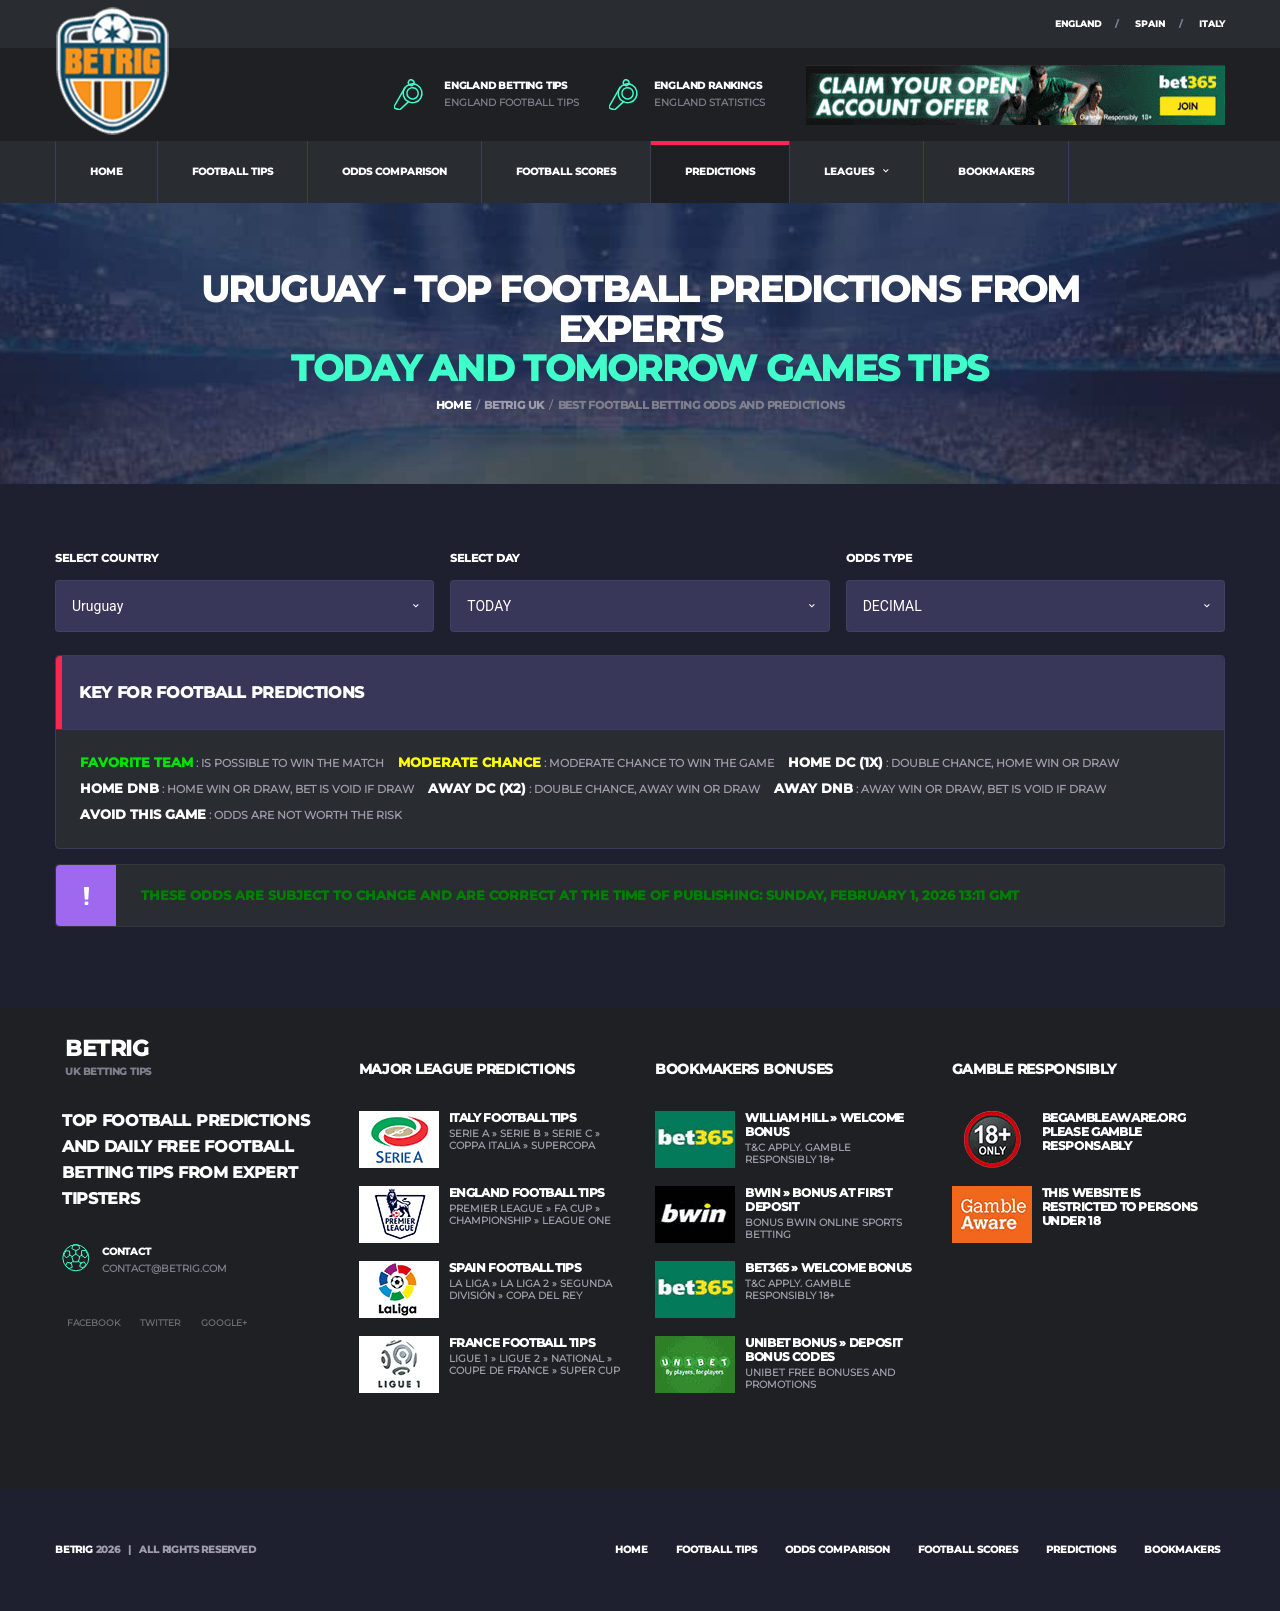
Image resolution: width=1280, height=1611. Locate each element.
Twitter (160, 1322)
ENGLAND (1078, 23)
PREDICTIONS (720, 171)
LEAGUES (849, 171)
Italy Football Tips (513, 1117)
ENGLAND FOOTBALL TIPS (511, 103)
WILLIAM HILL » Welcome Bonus (824, 1124)
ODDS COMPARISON (394, 171)
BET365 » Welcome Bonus (828, 1267)
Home (631, 1549)
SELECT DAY (484, 558)
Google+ (224, 1322)
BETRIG (74, 1549)
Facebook (93, 1322)
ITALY (1212, 23)
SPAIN (1150, 23)
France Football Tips (522, 1342)
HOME (106, 171)
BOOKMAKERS (996, 171)
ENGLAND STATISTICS (709, 103)
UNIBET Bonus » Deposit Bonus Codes (823, 1349)
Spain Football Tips (515, 1267)
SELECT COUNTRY (106, 558)
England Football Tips (527, 1192)
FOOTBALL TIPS (232, 171)
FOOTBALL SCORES (566, 171)
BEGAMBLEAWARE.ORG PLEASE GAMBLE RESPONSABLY (1114, 1131)
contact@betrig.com (164, 1269)
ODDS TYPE (879, 558)
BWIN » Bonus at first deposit (818, 1199)
